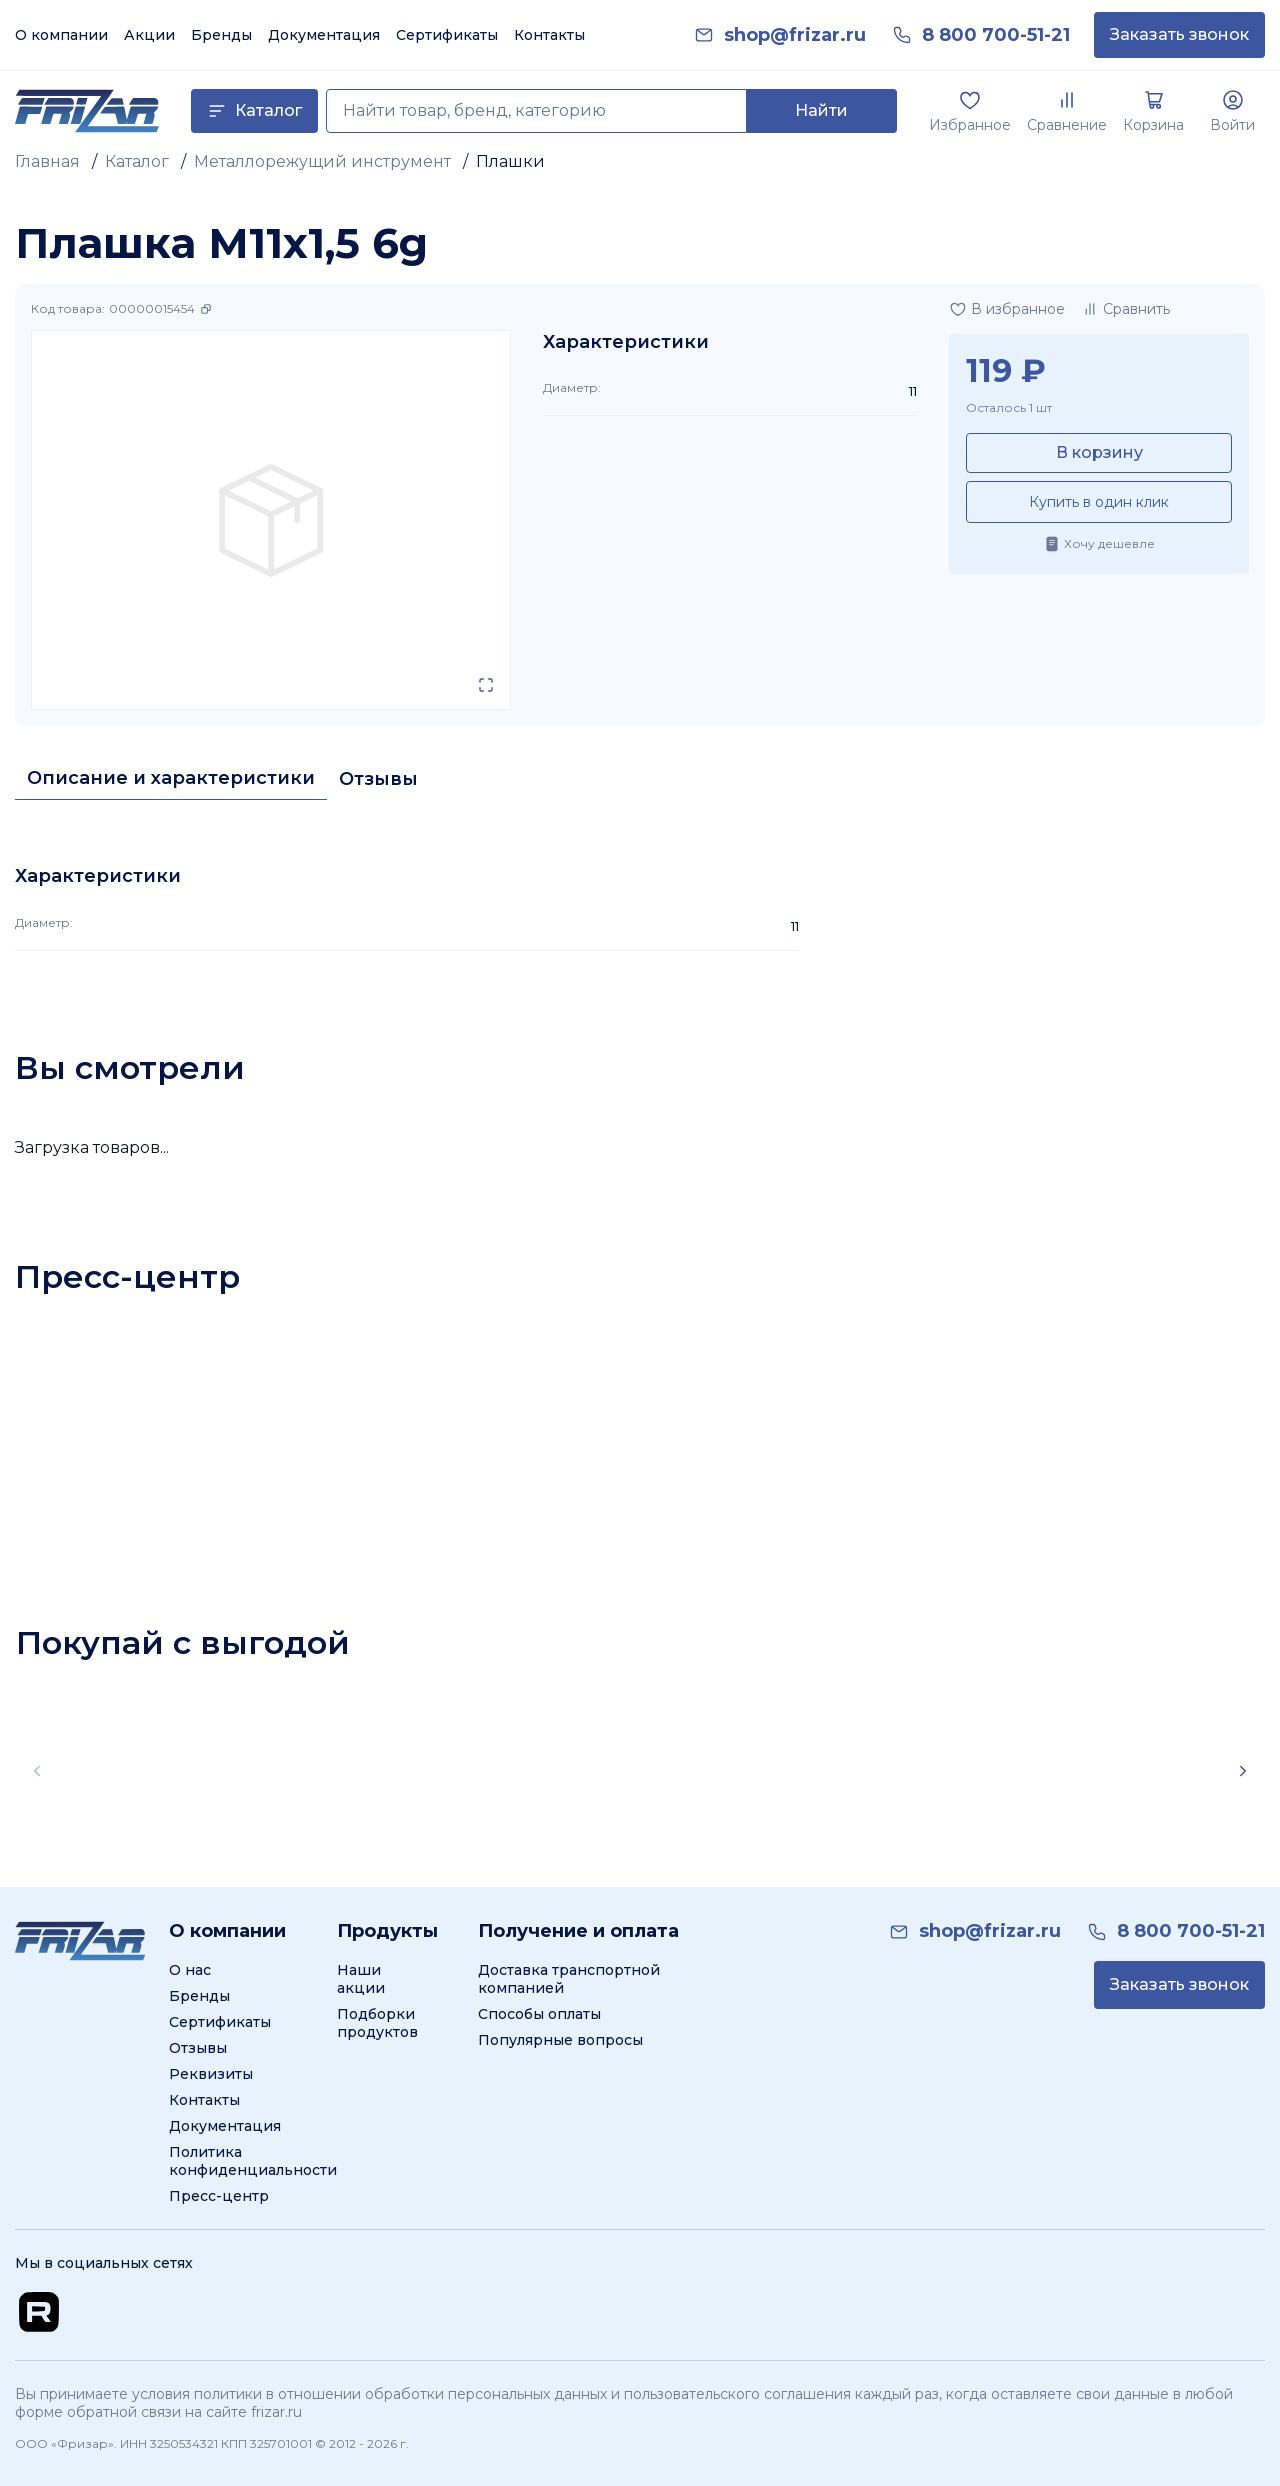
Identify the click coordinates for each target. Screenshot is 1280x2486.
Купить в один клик (1099, 502)
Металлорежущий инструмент (322, 161)
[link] (795, 35)
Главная (47, 161)
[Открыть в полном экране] (486, 685)
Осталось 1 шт (1009, 407)
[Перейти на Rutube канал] (39, 2312)
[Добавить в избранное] (1007, 309)
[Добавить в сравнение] (1125, 309)
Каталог (137, 161)
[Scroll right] (1243, 1771)
